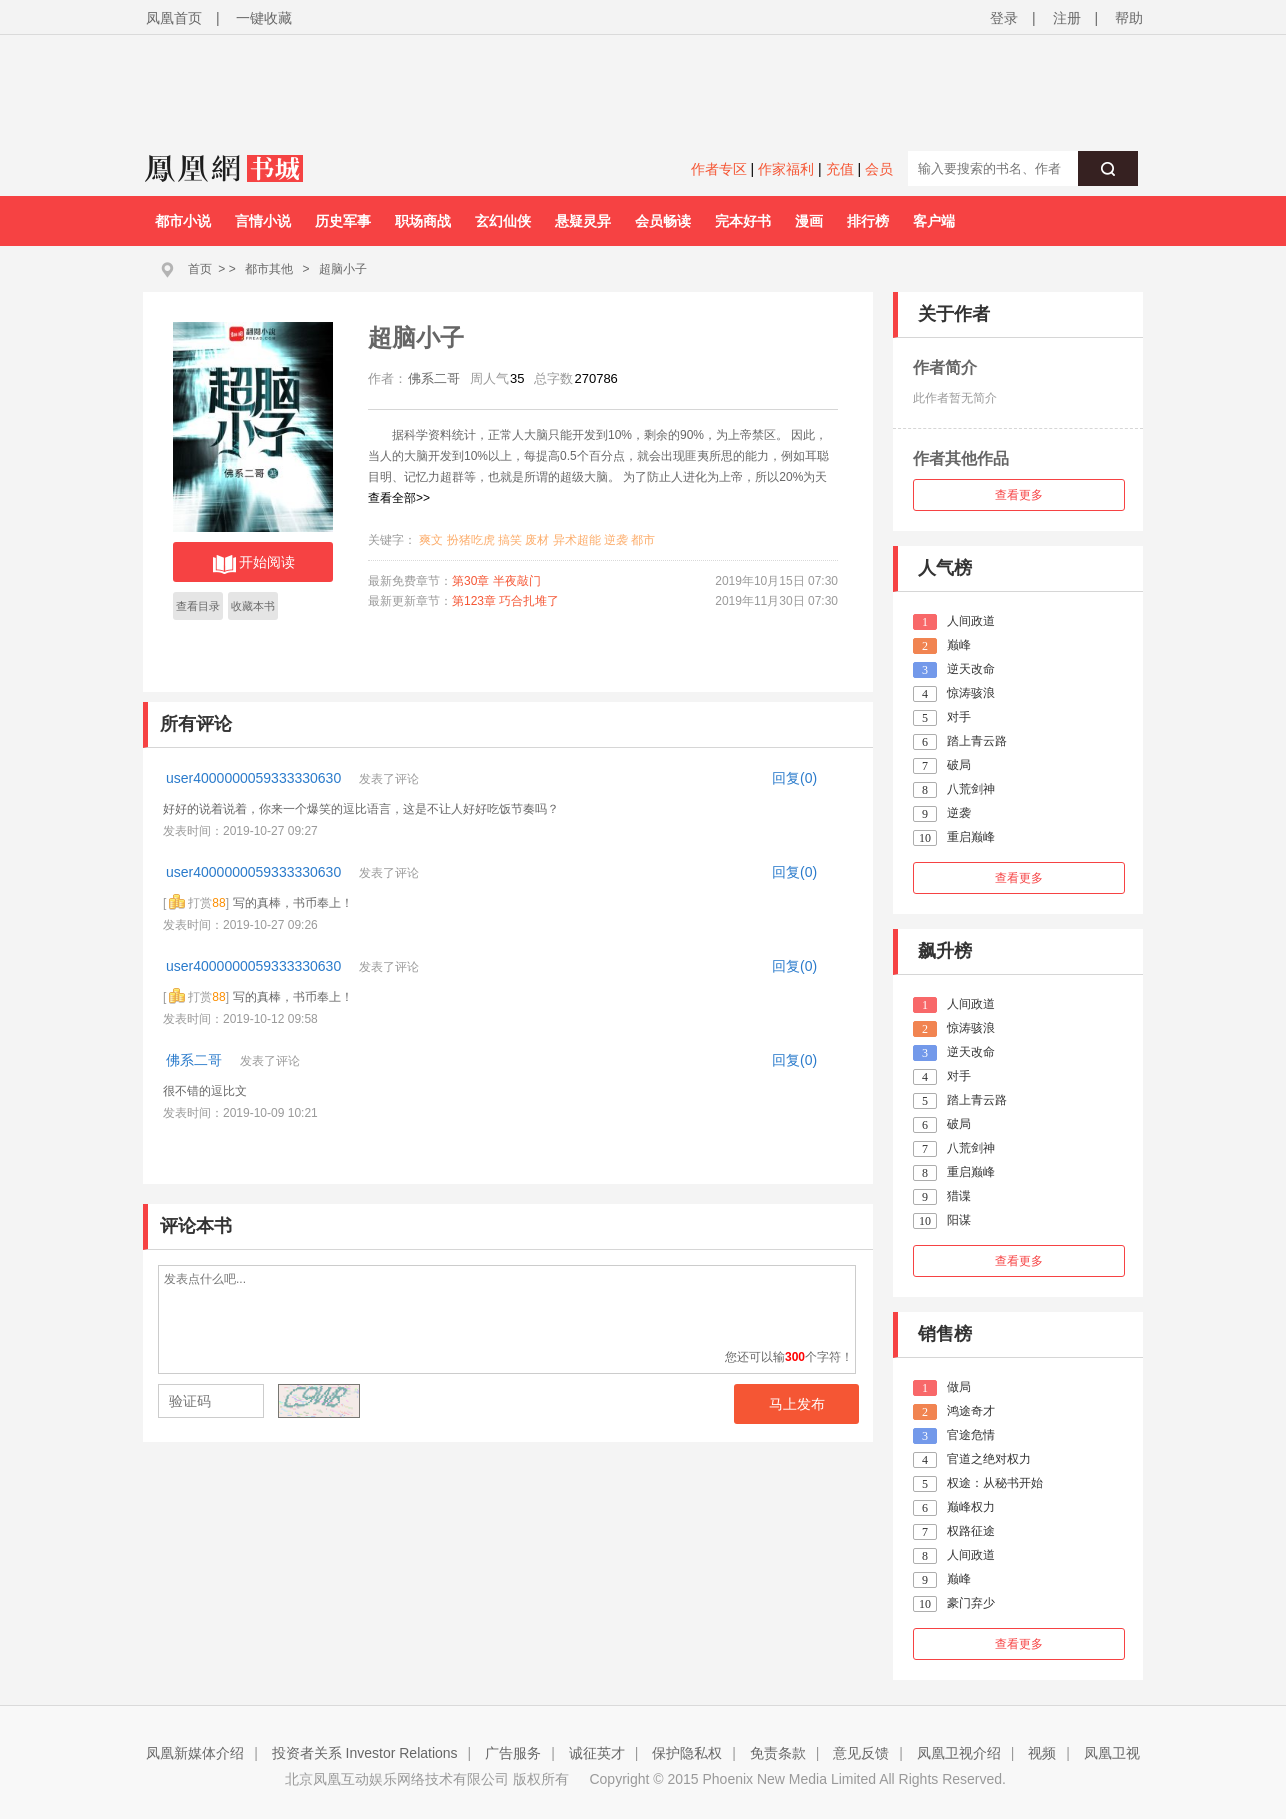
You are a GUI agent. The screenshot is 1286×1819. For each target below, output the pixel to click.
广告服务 (513, 1753)
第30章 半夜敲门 (496, 581)
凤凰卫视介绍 (959, 1753)
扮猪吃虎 (471, 540)
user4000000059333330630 (255, 778)
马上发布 (797, 1404)
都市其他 (269, 269)
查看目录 (198, 606)
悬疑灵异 (583, 221)
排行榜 (868, 221)
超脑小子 (343, 269)
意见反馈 (861, 1753)
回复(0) (794, 778)
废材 (537, 540)
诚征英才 (597, 1753)
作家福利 (786, 169)
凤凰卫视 (1112, 1753)
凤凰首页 (174, 18)
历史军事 (343, 221)
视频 (1042, 1753)
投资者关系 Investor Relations (365, 1753)
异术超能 (577, 540)
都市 (643, 540)
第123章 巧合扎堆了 (505, 601)
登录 (1004, 18)
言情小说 (263, 221)
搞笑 (510, 540)
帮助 (1129, 18)
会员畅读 (663, 221)
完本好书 (743, 221)
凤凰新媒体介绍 (195, 1753)
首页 (200, 269)
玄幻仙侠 (503, 221)
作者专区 (719, 169)
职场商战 (423, 221)
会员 (879, 169)
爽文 (431, 540)
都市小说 (183, 221)
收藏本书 (253, 606)
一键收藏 (264, 18)
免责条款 (778, 1753)
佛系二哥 (196, 1060)
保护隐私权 (687, 1753)
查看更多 (1019, 495)
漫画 (809, 221)
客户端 (934, 221)
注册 (1067, 18)
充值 (840, 169)
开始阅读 (253, 564)
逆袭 (616, 540)
